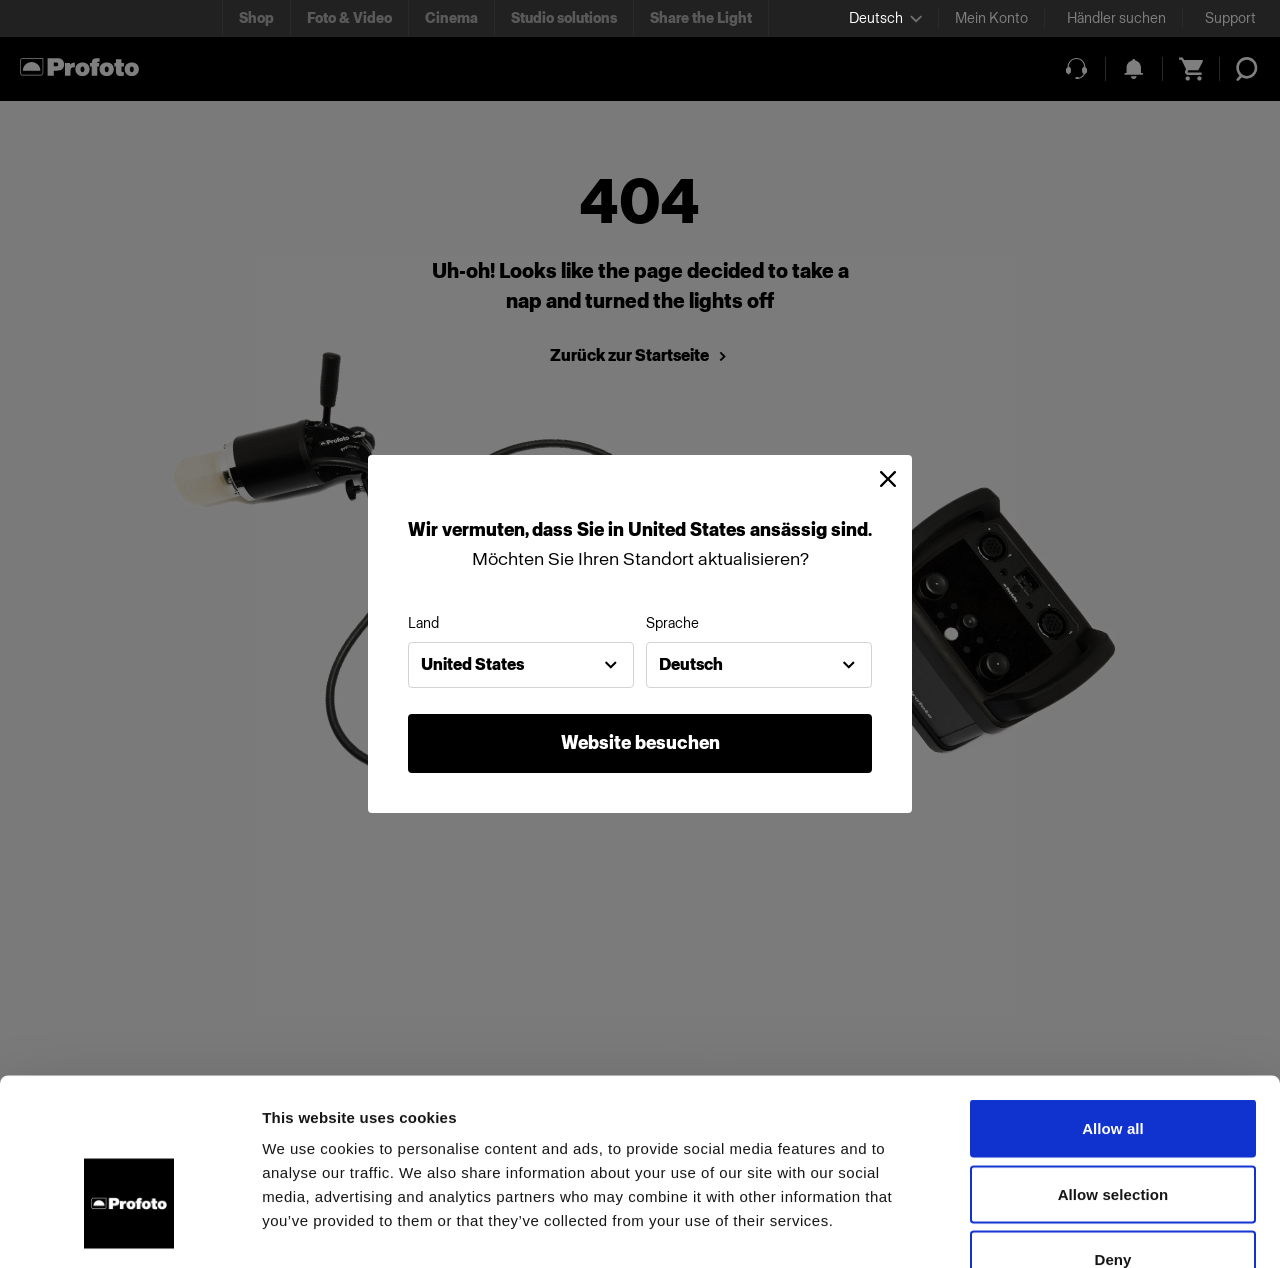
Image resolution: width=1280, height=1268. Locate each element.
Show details (1049, 1228)
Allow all (1113, 1005)
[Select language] (885, 18)
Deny (1112, 1136)
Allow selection (1113, 1071)
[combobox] (521, 665)
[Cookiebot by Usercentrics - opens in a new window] (129, 1229)
